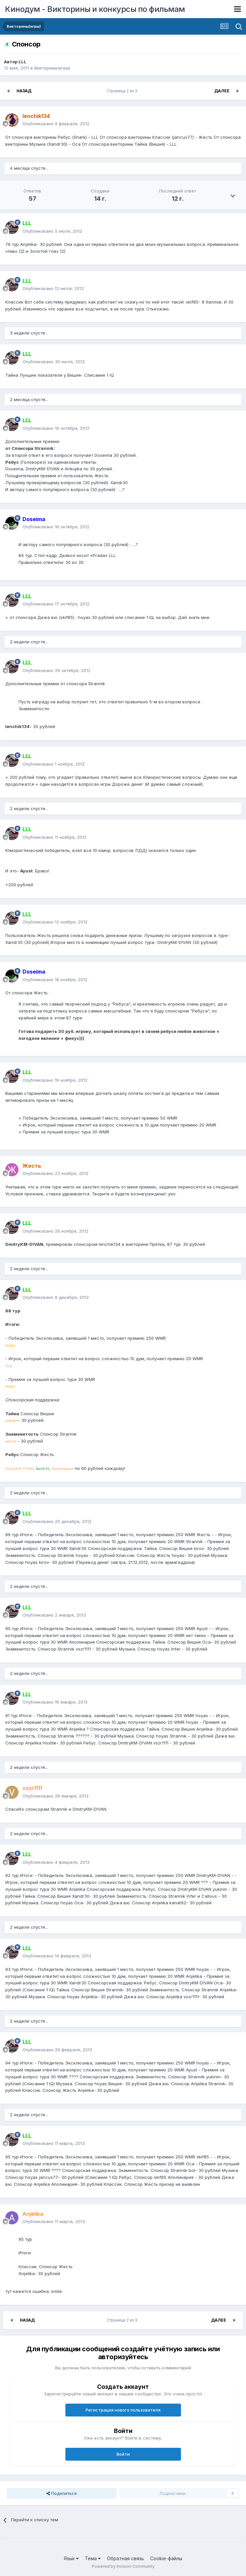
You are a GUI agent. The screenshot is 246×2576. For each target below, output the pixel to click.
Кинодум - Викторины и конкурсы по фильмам (95, 9)
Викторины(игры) (52, 68)
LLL (22, 61)
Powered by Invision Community (123, 2566)
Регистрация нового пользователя (123, 2410)
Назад (24, 90)
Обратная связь (125, 2558)
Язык (71, 2558)
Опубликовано (55, 123)
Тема (93, 2558)
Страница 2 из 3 (123, 90)
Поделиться (61, 2493)
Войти (123, 2454)
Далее (221, 90)
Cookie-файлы (166, 2558)
